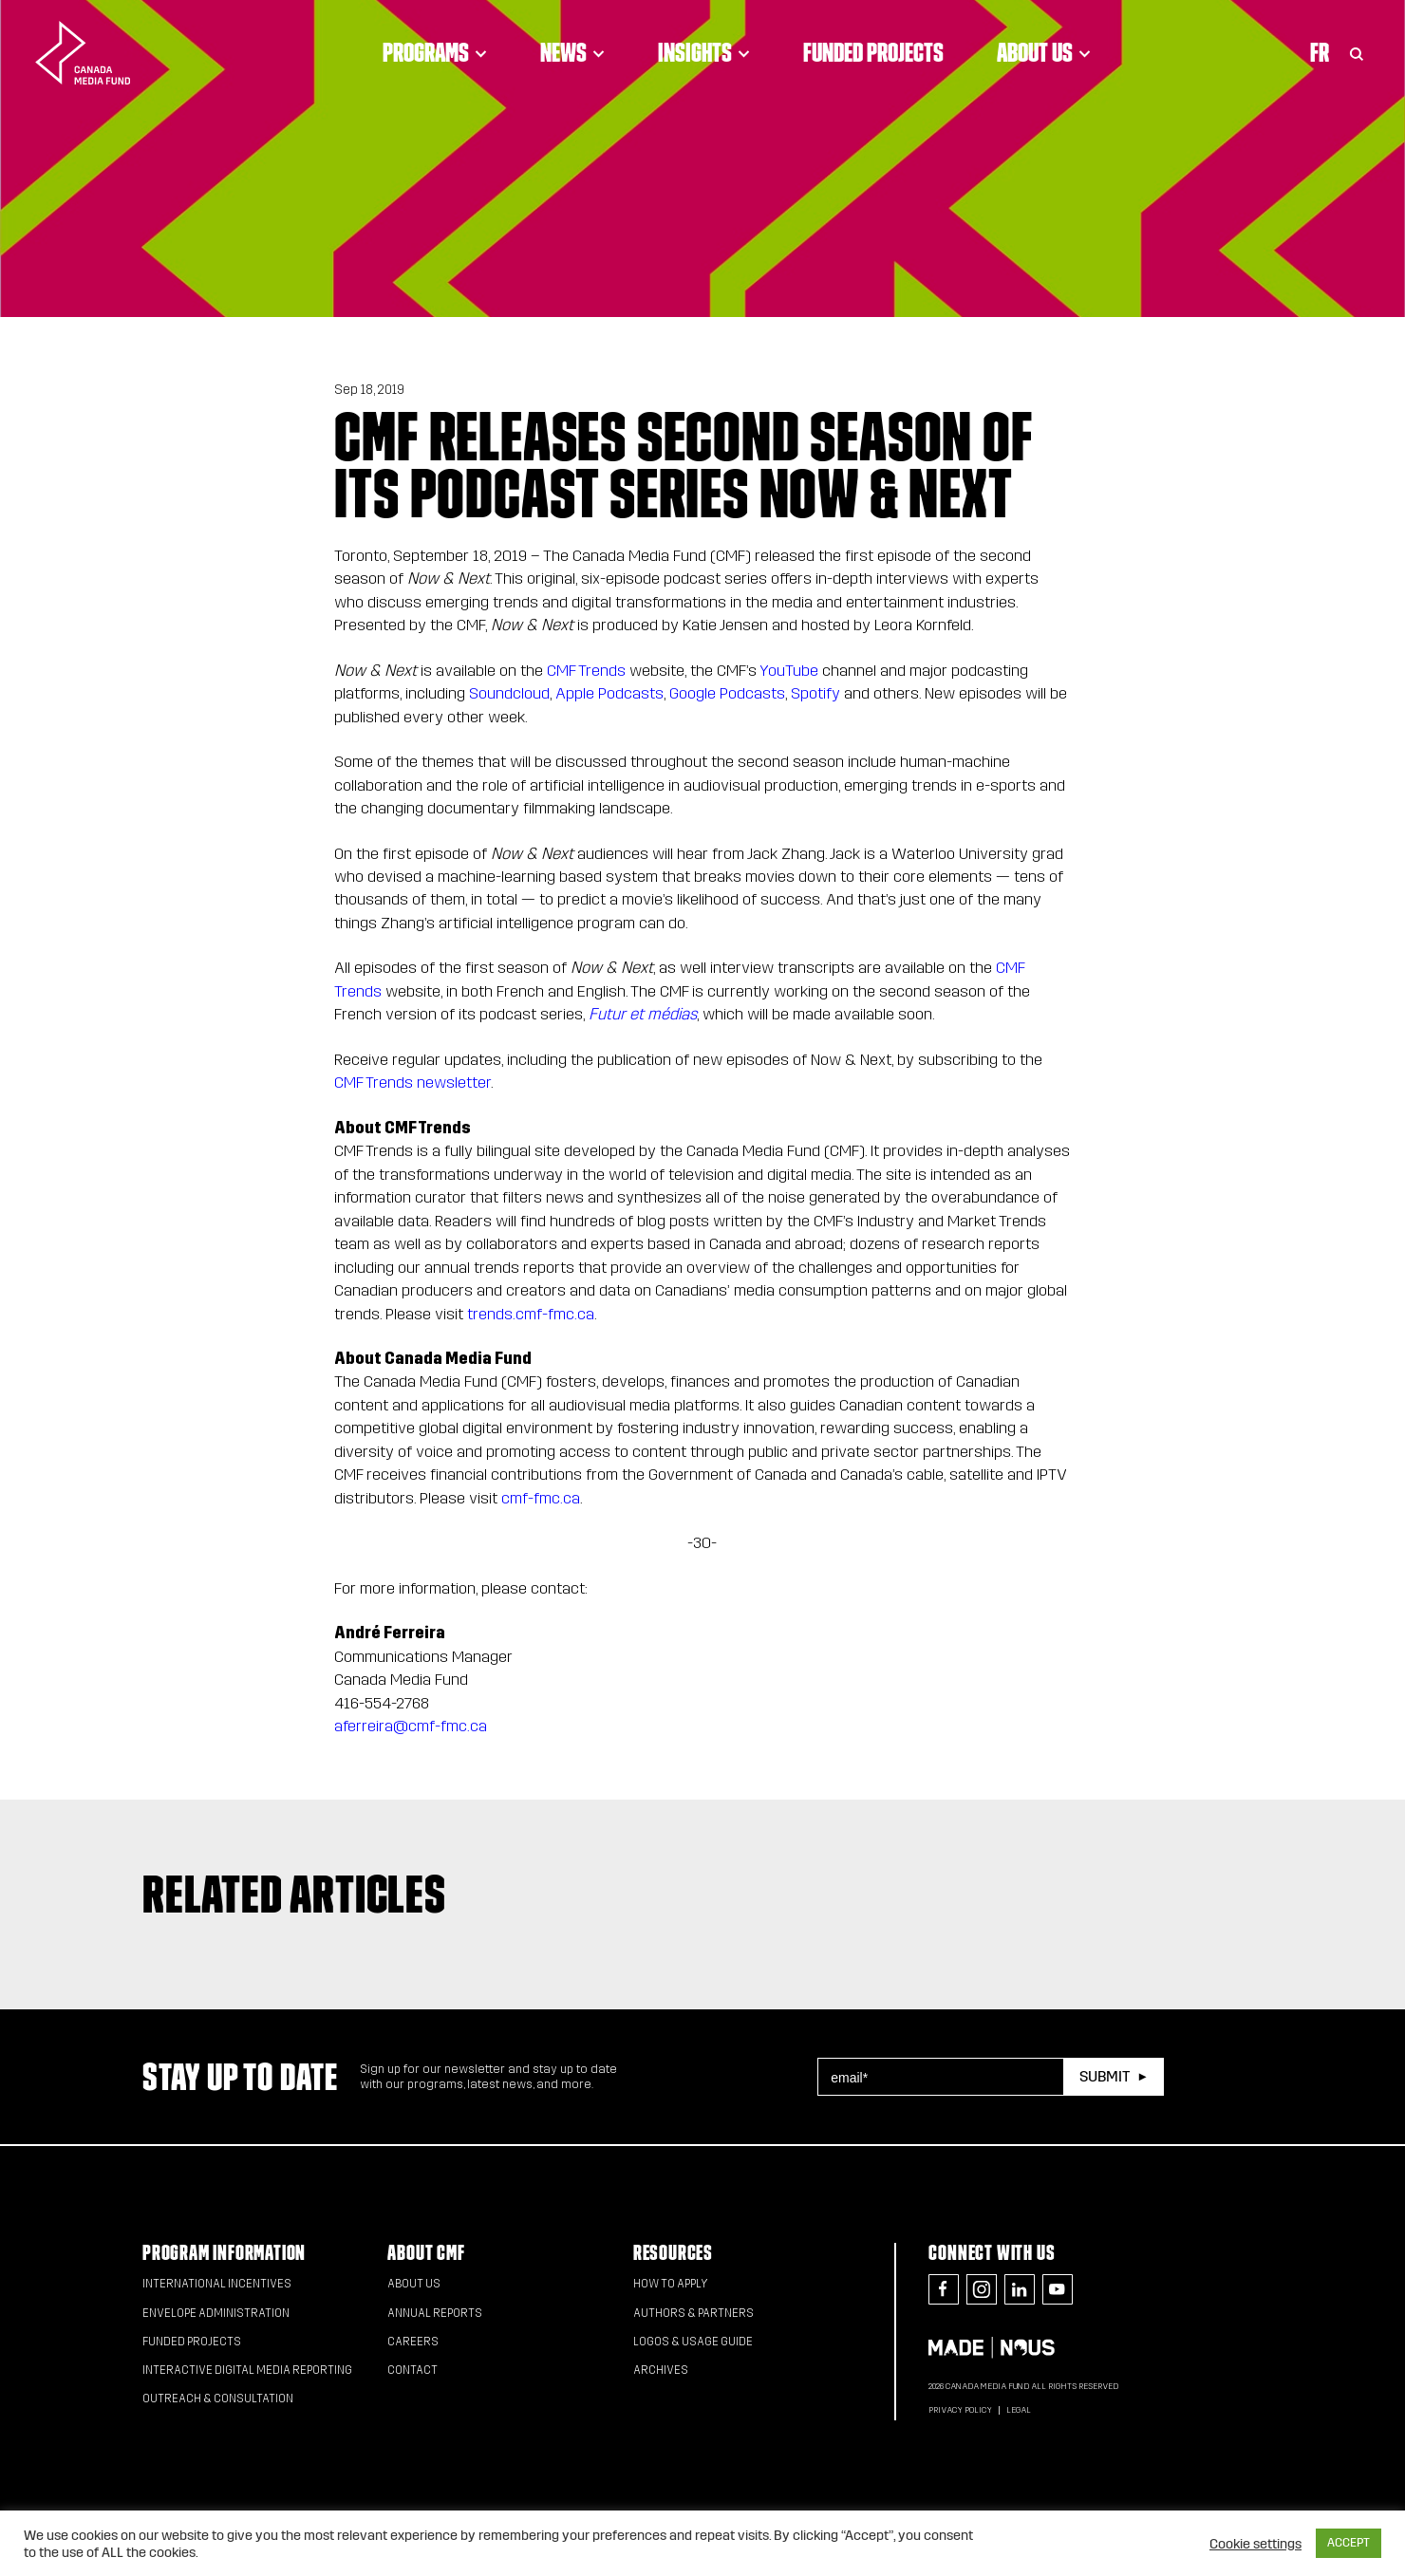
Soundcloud (509, 693)
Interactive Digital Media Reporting (247, 2370)
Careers (413, 2341)
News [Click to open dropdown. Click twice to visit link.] (572, 52)
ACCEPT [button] (1348, 2542)
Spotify (815, 693)
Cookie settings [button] (1255, 2543)
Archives (660, 2370)
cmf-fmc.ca (540, 1498)
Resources (673, 2253)
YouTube (788, 671)
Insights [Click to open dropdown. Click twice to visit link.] (704, 52)
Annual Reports (434, 2313)
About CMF (425, 2253)
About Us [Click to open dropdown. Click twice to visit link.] (1044, 52)
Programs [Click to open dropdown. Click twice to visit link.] (435, 52)
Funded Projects (873, 52)
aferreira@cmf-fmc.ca (410, 1726)
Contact (412, 2370)
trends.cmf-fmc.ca (530, 1314)
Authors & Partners (693, 2313)
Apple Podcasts (609, 693)
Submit (1104, 2076)
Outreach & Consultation (217, 2398)
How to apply (670, 2283)
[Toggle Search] (1356, 52)
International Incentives (216, 2283)
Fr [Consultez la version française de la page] (1319, 52)
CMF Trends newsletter (412, 1082)
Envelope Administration (216, 2313)
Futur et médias (643, 1014)
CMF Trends (586, 671)
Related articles (294, 1893)
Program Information (224, 2253)
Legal (1018, 2410)
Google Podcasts (727, 693)
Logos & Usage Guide (693, 2341)
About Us (413, 2283)
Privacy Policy (960, 2410)
